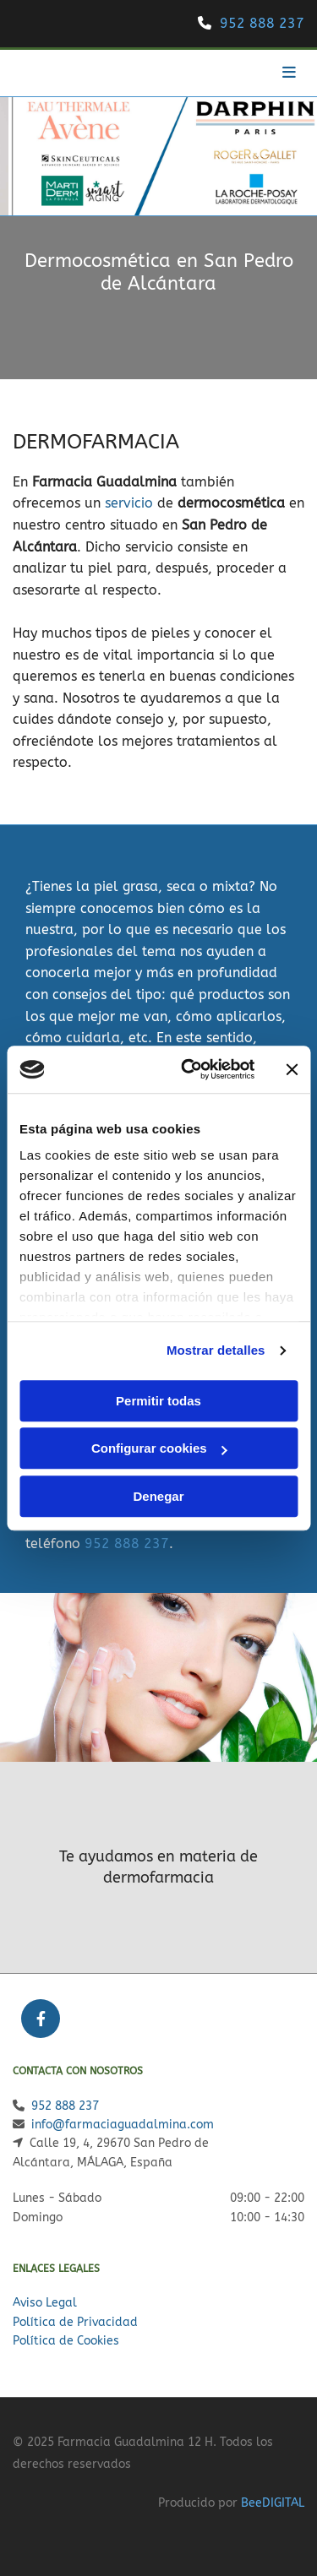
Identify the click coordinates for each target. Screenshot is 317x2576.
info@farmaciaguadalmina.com (122, 2124)
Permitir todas (158, 1401)
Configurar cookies (159, 1448)
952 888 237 (262, 23)
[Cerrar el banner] (292, 1069)
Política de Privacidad (75, 2322)
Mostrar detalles (216, 1350)
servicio (129, 503)
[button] (255, 73)
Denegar (158, 1496)
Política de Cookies (66, 2341)
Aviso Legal (45, 2303)
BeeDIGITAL (272, 2503)
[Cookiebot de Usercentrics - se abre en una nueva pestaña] (188, 1069)
